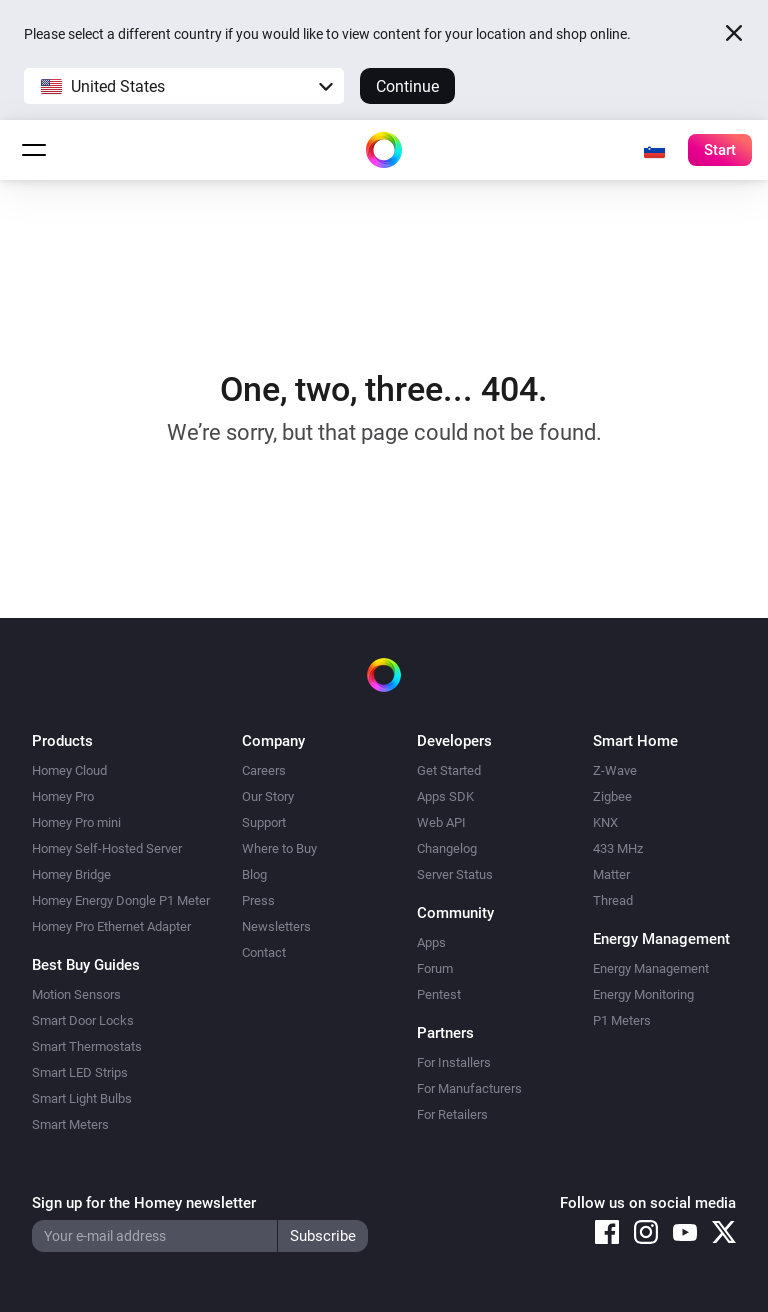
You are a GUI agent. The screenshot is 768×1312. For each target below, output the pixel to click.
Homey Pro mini (76, 822)
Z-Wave (615, 770)
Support (264, 822)
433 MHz (618, 848)
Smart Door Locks (83, 1020)
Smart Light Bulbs (82, 1098)
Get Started (449, 770)
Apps (431, 942)
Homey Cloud (69, 770)
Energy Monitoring (643, 994)
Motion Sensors (76, 994)
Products (62, 741)
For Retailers (452, 1114)
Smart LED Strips (80, 1072)
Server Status (455, 874)
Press (258, 900)
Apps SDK (445, 796)
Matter (611, 874)
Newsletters (276, 926)
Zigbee (612, 796)
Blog (254, 874)
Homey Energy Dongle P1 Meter (121, 900)
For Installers (454, 1062)
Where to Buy (279, 848)
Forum (435, 968)
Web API (441, 822)
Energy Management (651, 968)
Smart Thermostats (87, 1046)
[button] (184, 86)
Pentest (439, 994)
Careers (264, 770)
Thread (613, 900)
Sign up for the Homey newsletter (144, 1203)
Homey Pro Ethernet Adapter (111, 926)
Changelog (447, 848)
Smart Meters (70, 1124)
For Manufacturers (469, 1088)
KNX (605, 822)
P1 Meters (622, 1020)
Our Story (268, 796)
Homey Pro (63, 796)
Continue (407, 86)
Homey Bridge (71, 874)
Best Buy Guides (86, 965)
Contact (264, 952)
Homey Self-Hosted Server (107, 848)
